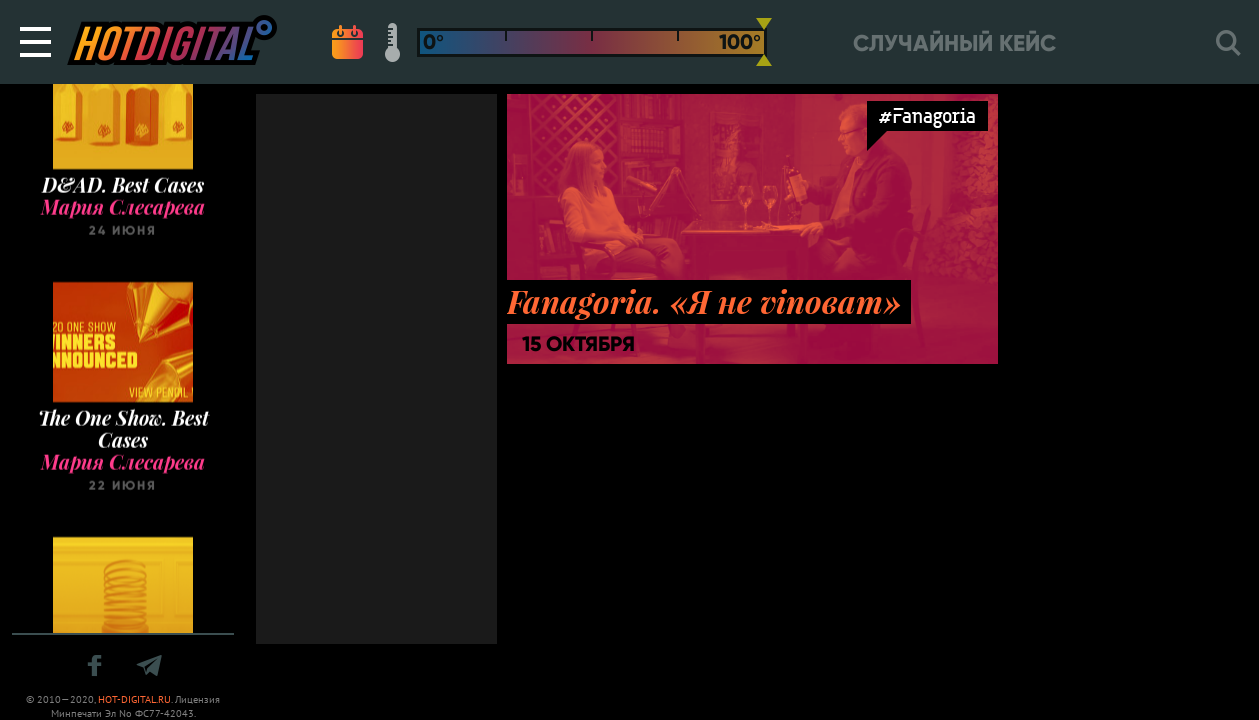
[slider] (764, 42)
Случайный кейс (954, 43)
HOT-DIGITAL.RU (134, 699)
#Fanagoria (927, 115)
